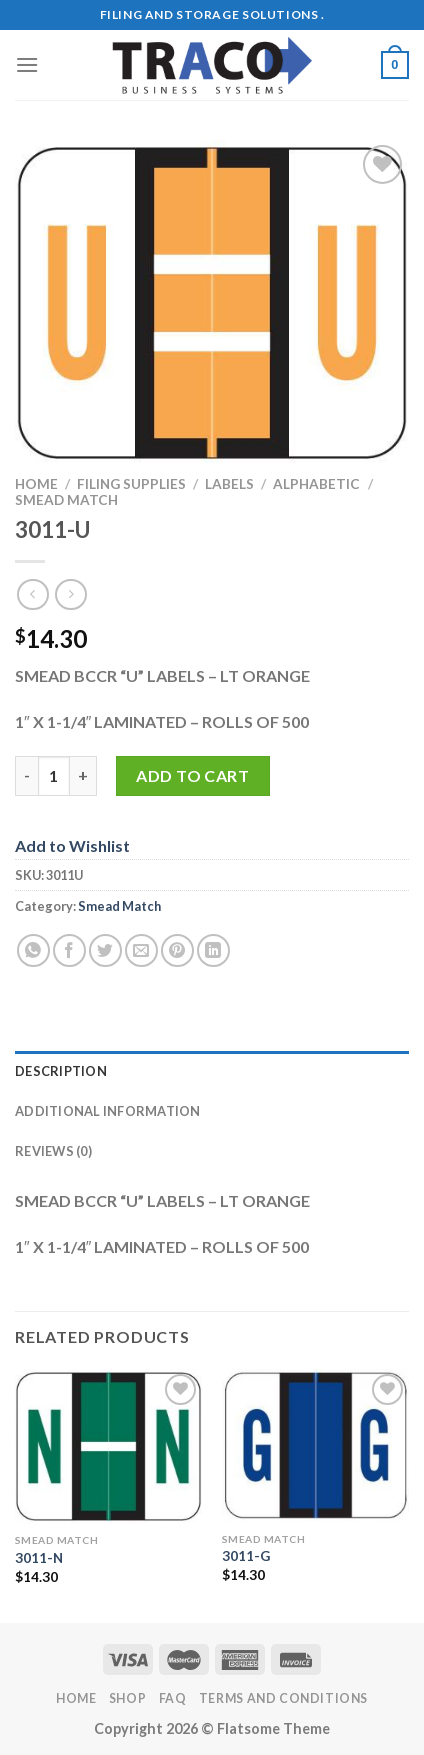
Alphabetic (316, 484)
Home (36, 484)
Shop (127, 1698)
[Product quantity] (54, 776)
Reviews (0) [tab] (53, 1151)
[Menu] (27, 64)
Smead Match (66, 500)
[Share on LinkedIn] (213, 950)
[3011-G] (315, 1445)
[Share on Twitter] (105, 950)
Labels (229, 484)
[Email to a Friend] (141, 950)
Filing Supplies (131, 484)
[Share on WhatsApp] (33, 950)
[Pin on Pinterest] (177, 950)
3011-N (39, 1558)
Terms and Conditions (283, 1698)
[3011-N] (108, 1446)
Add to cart (192, 775)
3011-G (246, 1556)
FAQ (173, 1698)
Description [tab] (61, 1071)
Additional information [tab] (108, 1111)
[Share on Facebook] (69, 950)
